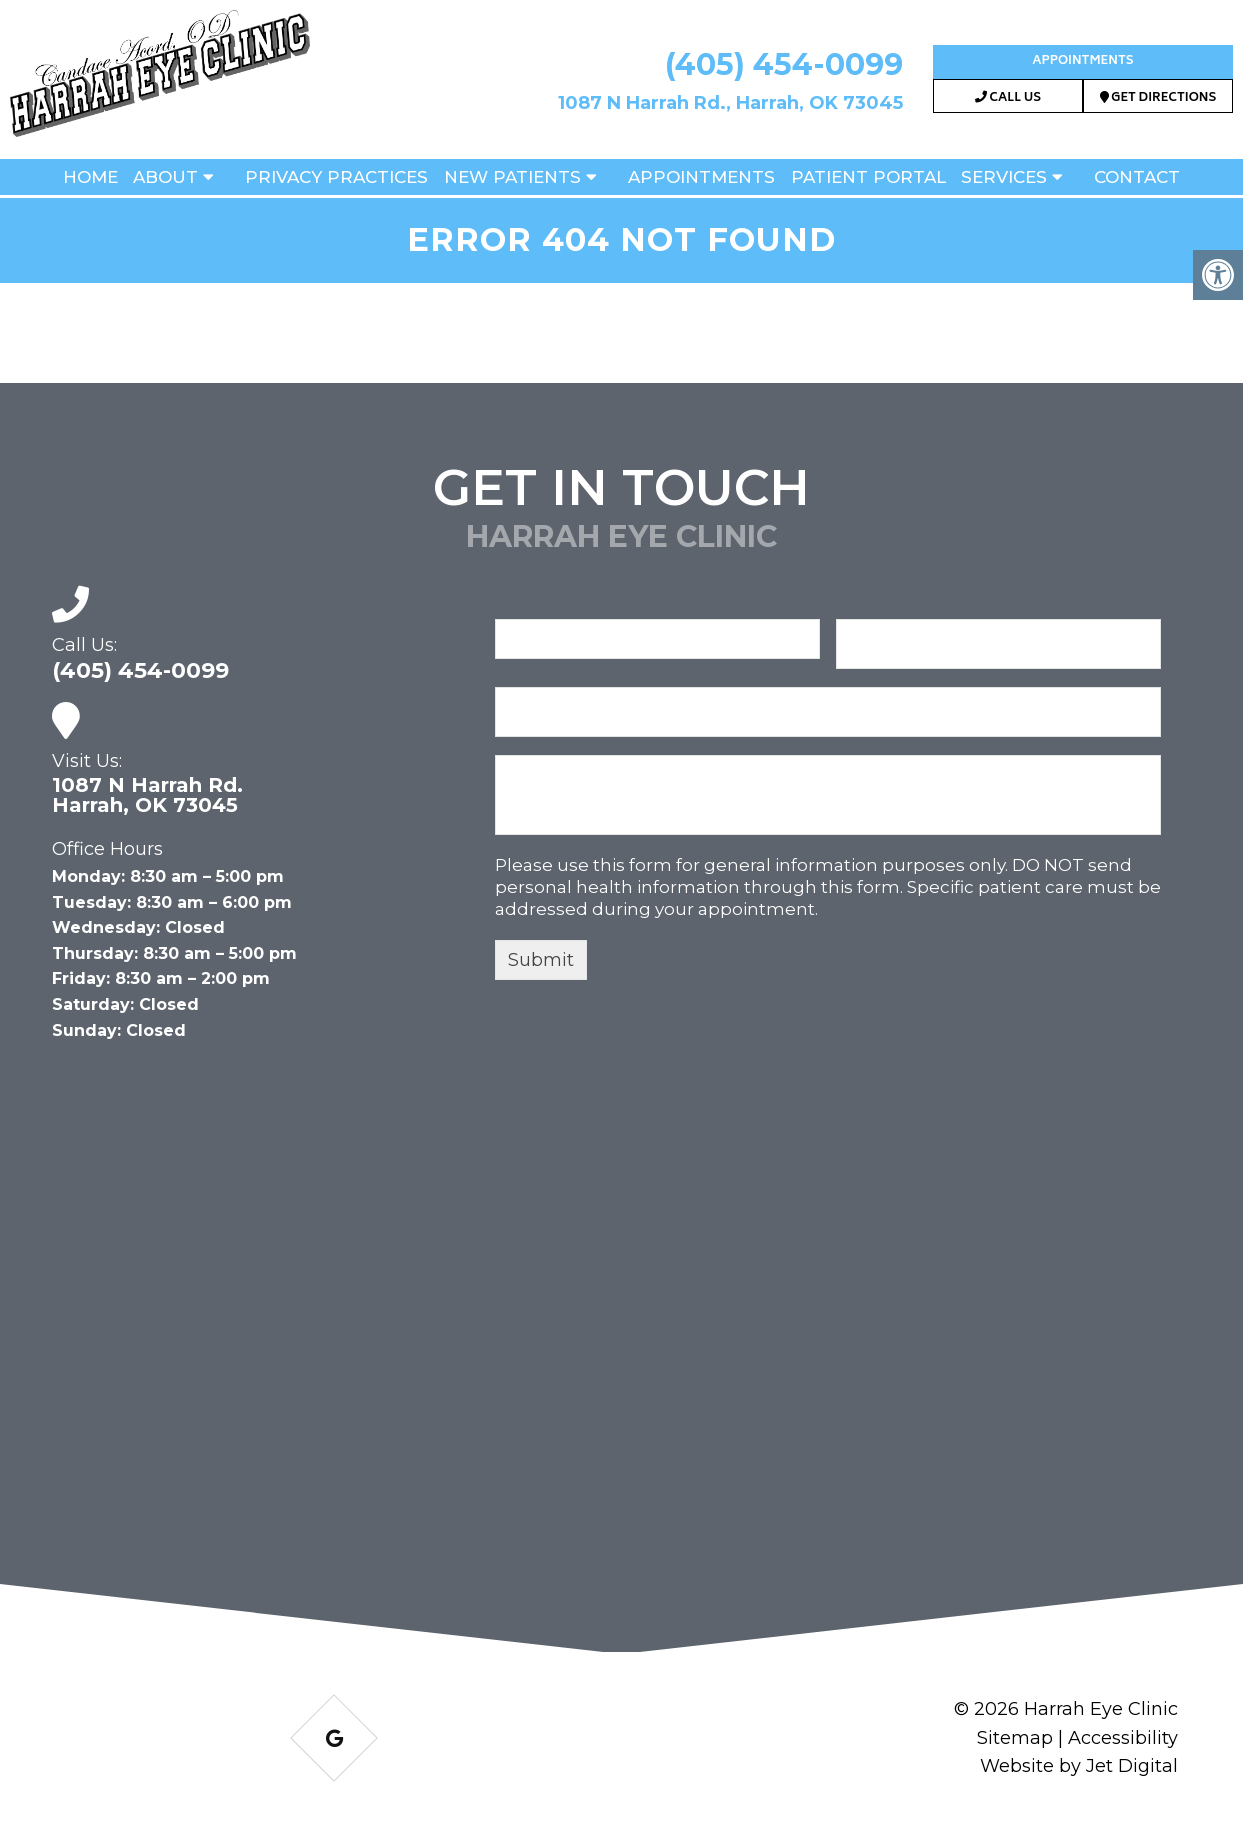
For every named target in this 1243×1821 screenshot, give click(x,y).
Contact (1137, 177)
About (165, 177)
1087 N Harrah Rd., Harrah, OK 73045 (730, 103)
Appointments (1082, 61)
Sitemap (1015, 1738)
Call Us (1008, 98)
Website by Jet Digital (1079, 1766)
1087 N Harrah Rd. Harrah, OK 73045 (147, 795)
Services (1004, 177)
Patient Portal (868, 177)
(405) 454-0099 (784, 64)
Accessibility (1123, 1738)
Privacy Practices (336, 177)
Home (90, 177)
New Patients (512, 177)
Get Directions (1158, 98)
